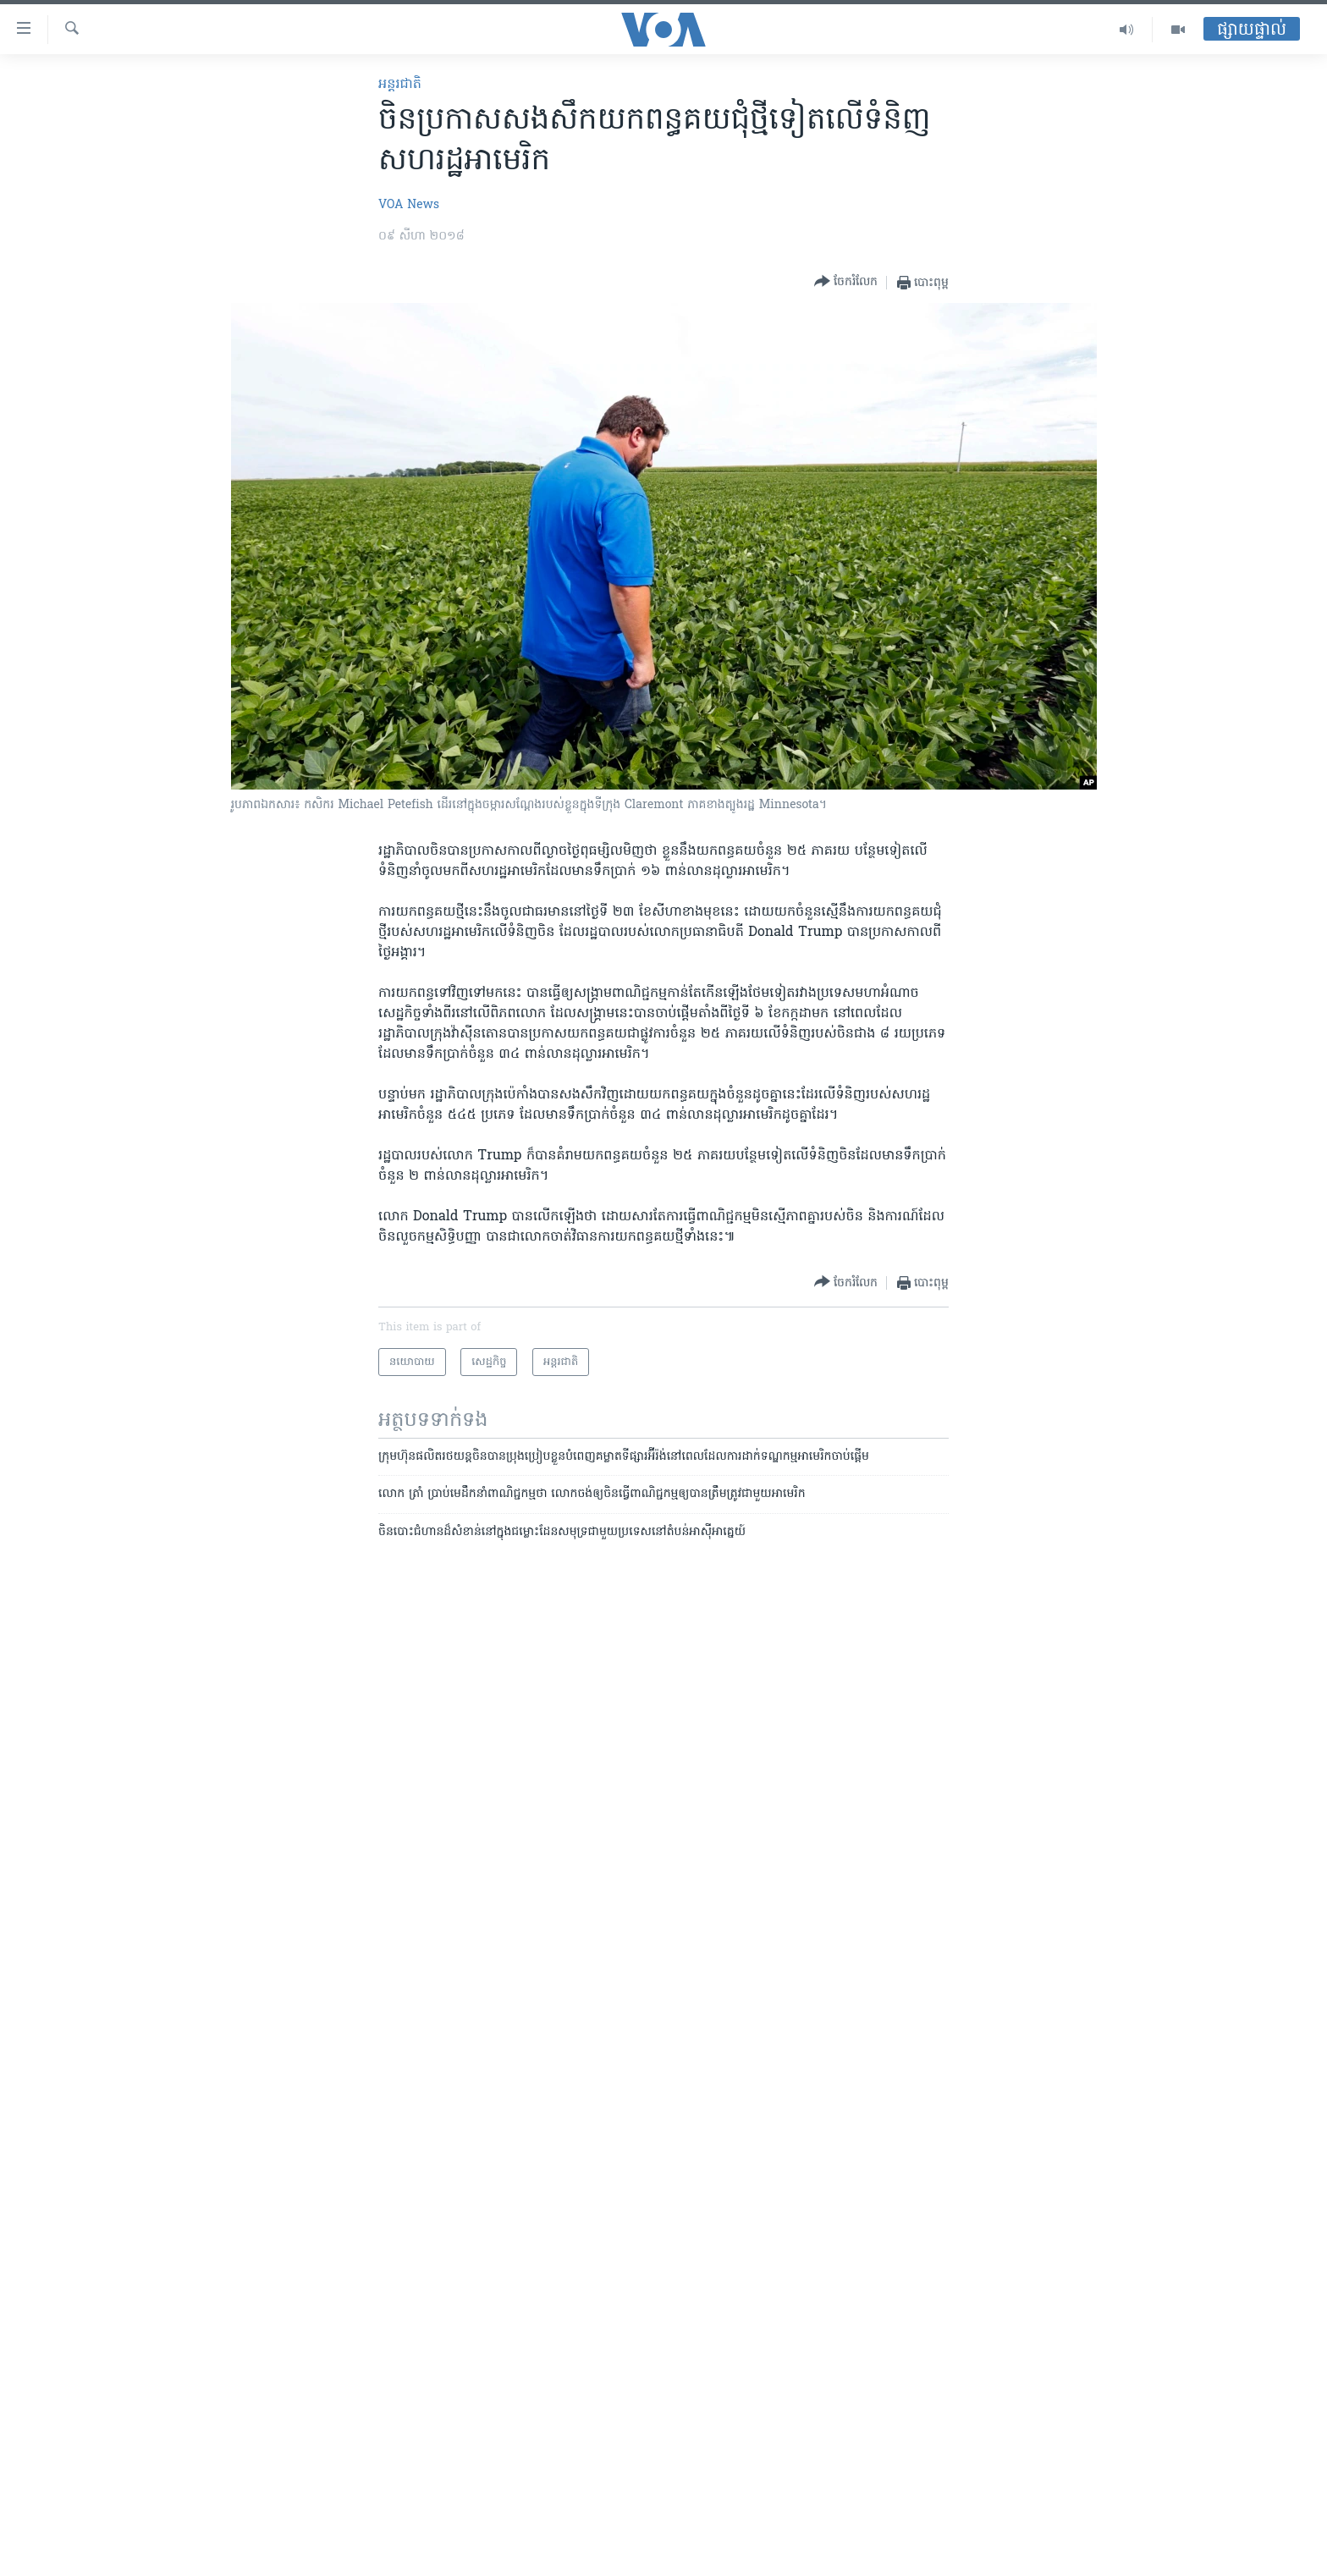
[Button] (846, 282)
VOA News (408, 205)
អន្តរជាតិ (399, 84)
